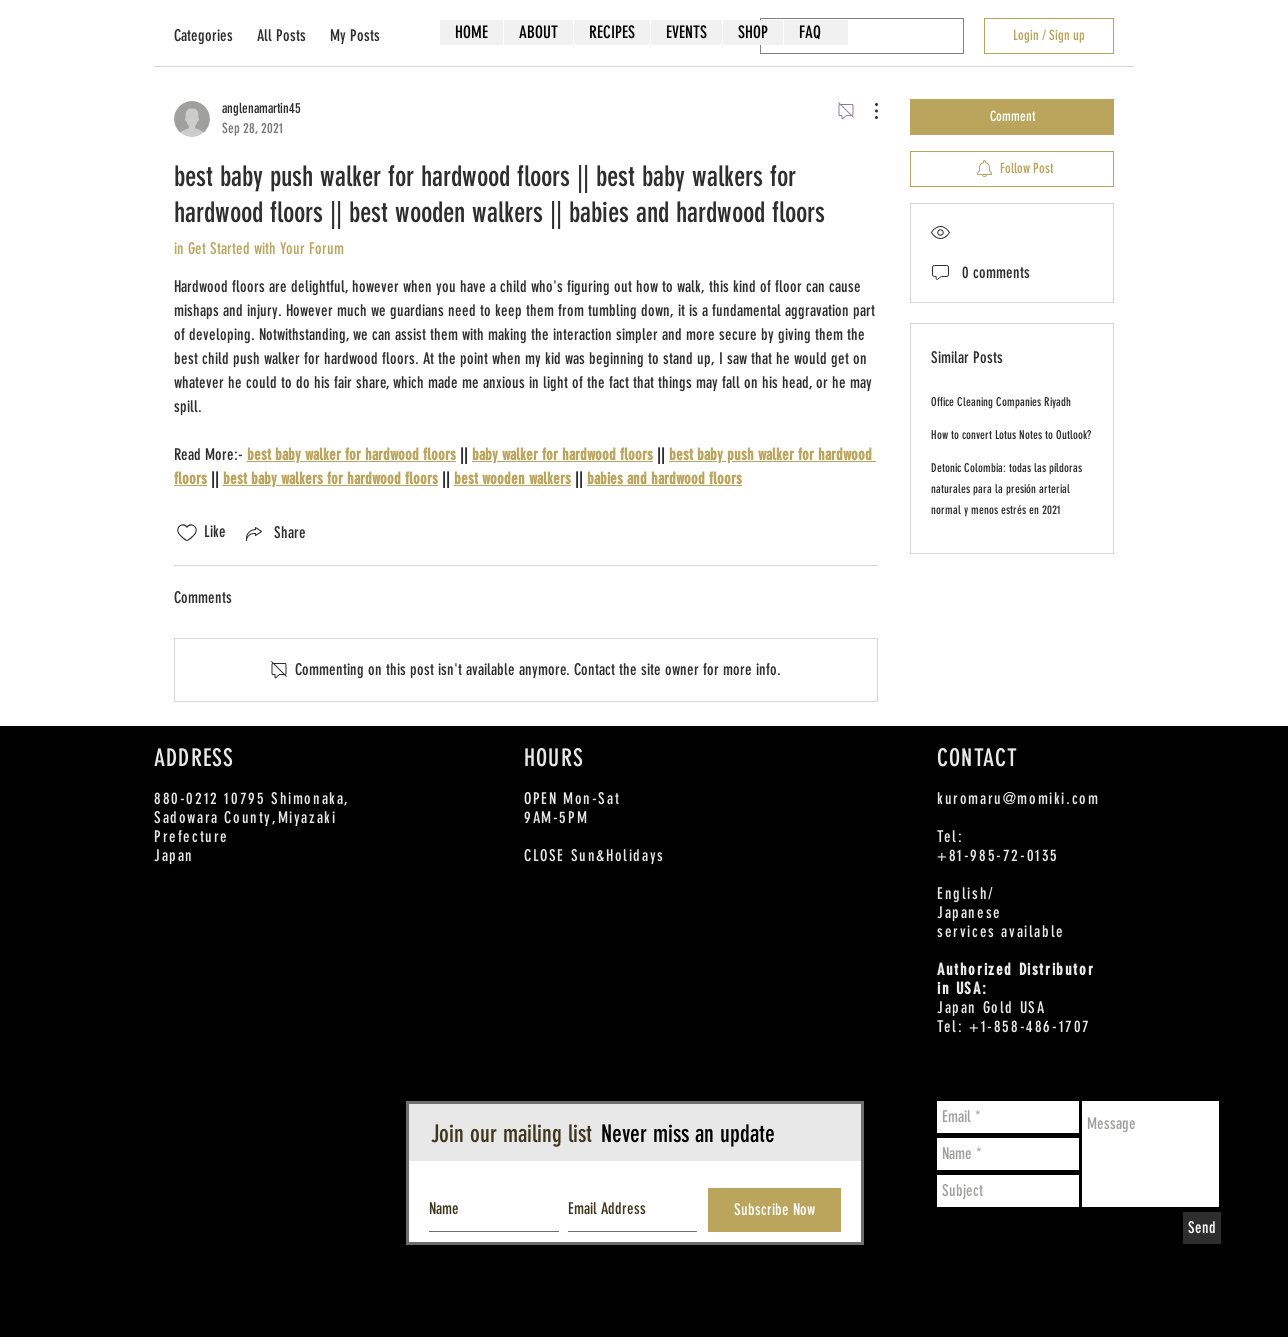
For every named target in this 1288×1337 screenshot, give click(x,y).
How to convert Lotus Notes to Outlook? (1011, 435)
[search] (862, 36)
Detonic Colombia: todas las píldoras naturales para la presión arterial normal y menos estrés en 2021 (1006, 489)
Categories (203, 35)
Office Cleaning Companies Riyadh (1001, 402)
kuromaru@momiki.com (1018, 798)
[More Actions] (866, 111)
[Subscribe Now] (774, 1210)
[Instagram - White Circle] (1225, 96)
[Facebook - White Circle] (1155, 96)
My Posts (355, 35)
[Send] (1202, 1228)
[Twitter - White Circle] (1190, 96)
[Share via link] (274, 533)
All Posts (281, 35)
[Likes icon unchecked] (187, 533)
